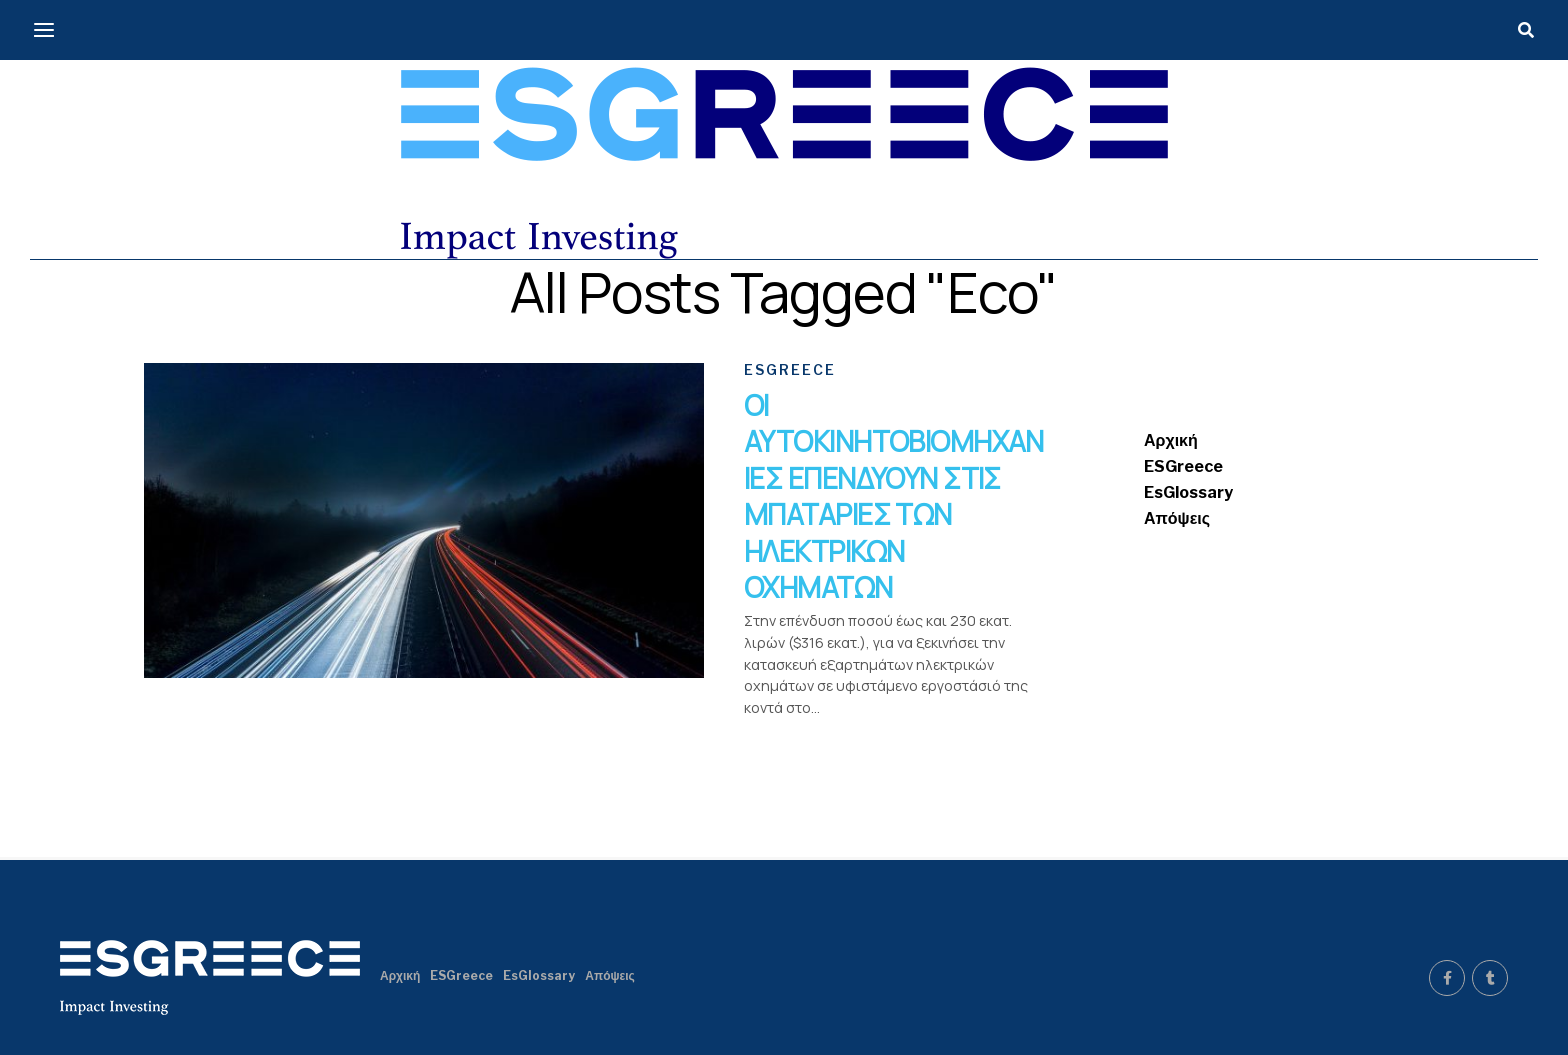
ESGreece (1183, 466)
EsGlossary (1188, 492)
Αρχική (1171, 440)
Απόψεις (1177, 518)
